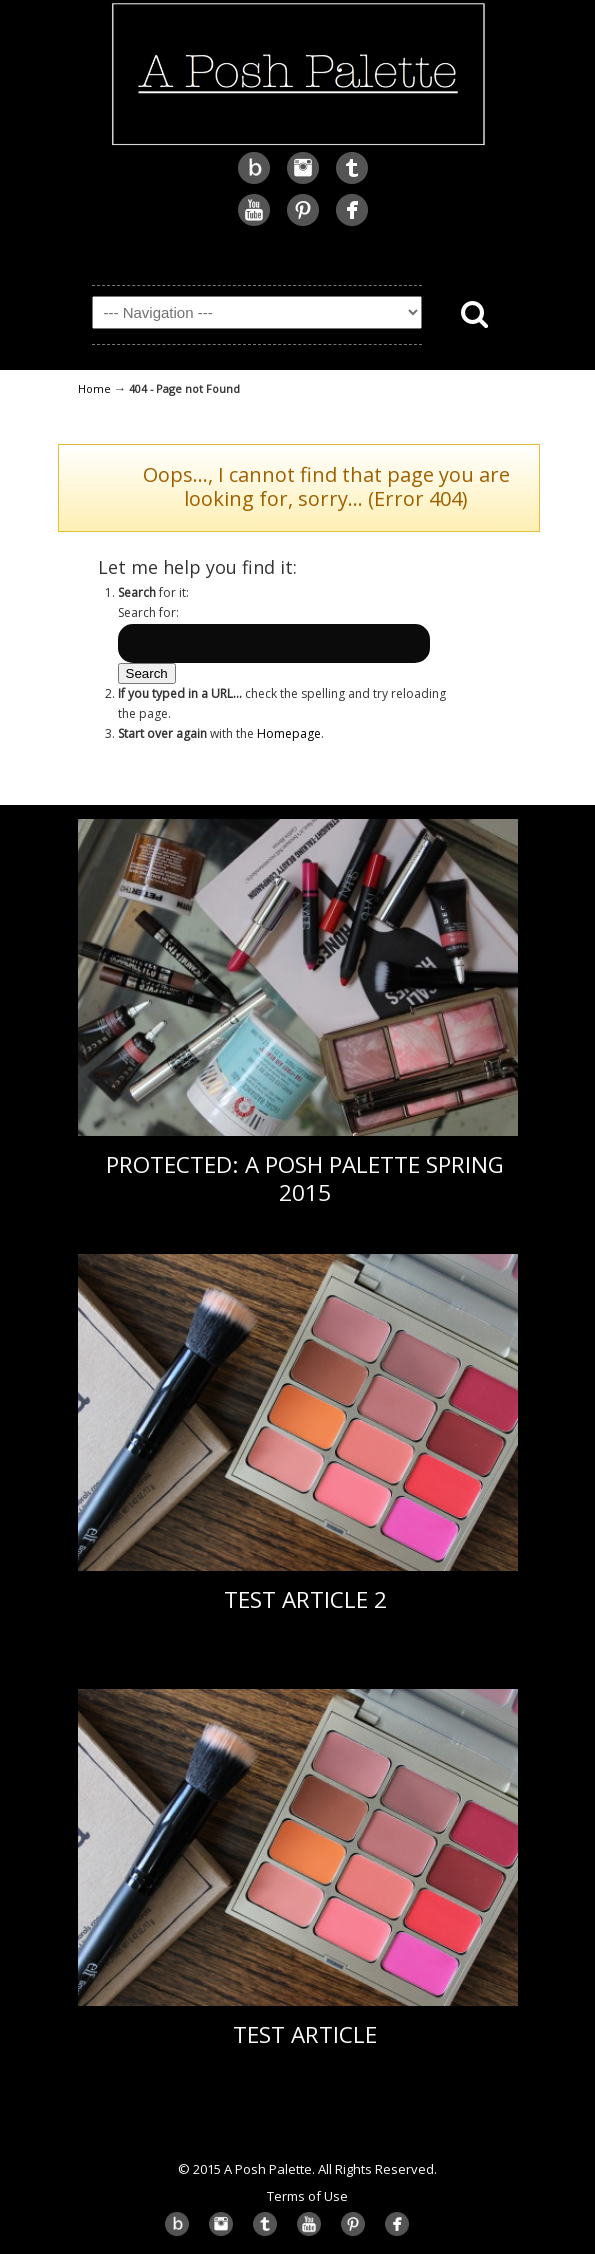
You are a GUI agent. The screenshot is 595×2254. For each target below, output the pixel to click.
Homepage (289, 733)
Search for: (148, 612)
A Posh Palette (298, 75)
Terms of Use (307, 2196)
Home (94, 388)
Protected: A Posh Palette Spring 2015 (305, 1178)
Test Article (305, 2034)
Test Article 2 (305, 1599)
